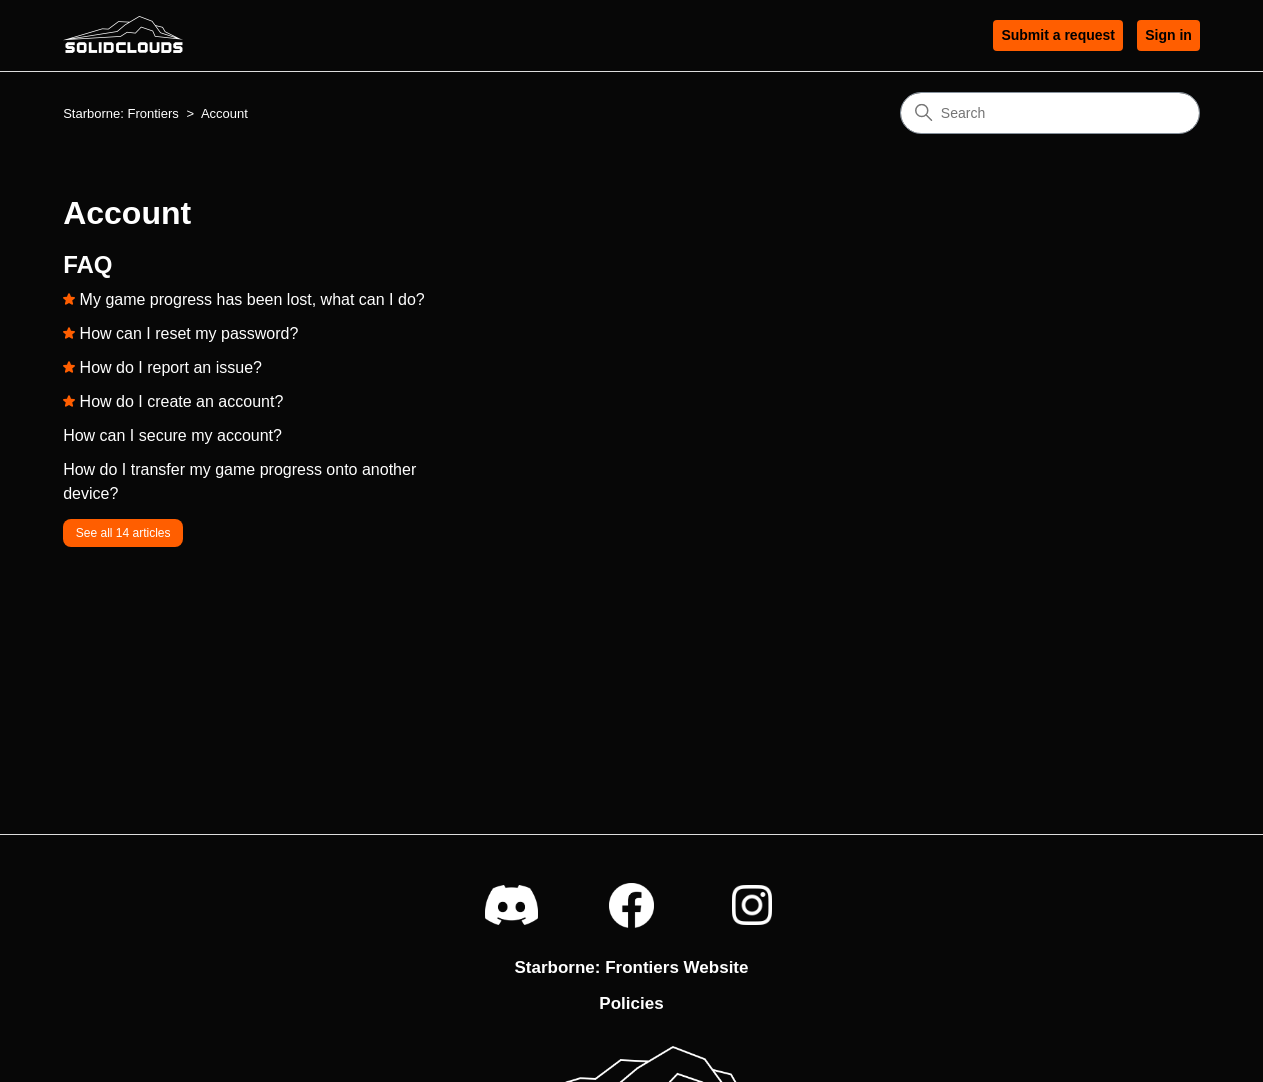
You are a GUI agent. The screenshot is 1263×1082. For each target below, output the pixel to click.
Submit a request (1058, 35)
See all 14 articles (123, 533)
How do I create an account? (182, 401)
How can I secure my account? (172, 435)
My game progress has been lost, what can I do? (252, 299)
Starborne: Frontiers (121, 113)
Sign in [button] (1168, 35)
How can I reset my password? (189, 333)
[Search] (1050, 113)
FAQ (87, 264)
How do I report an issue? (171, 367)
